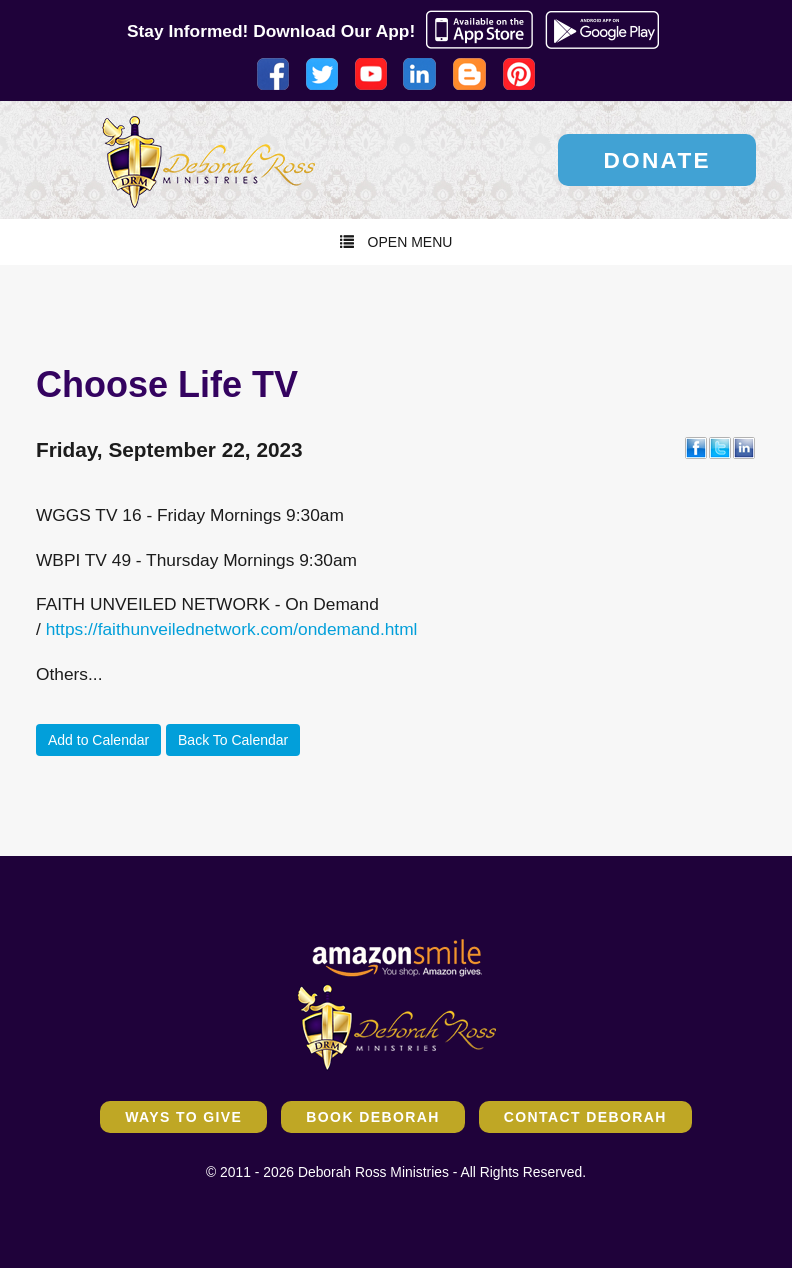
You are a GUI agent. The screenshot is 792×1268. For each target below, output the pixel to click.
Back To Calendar (233, 740)
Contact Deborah (585, 1117)
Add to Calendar (98, 740)
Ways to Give (183, 1117)
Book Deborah (372, 1117)
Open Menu (396, 241)
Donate (657, 160)
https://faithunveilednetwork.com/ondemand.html (232, 629)
